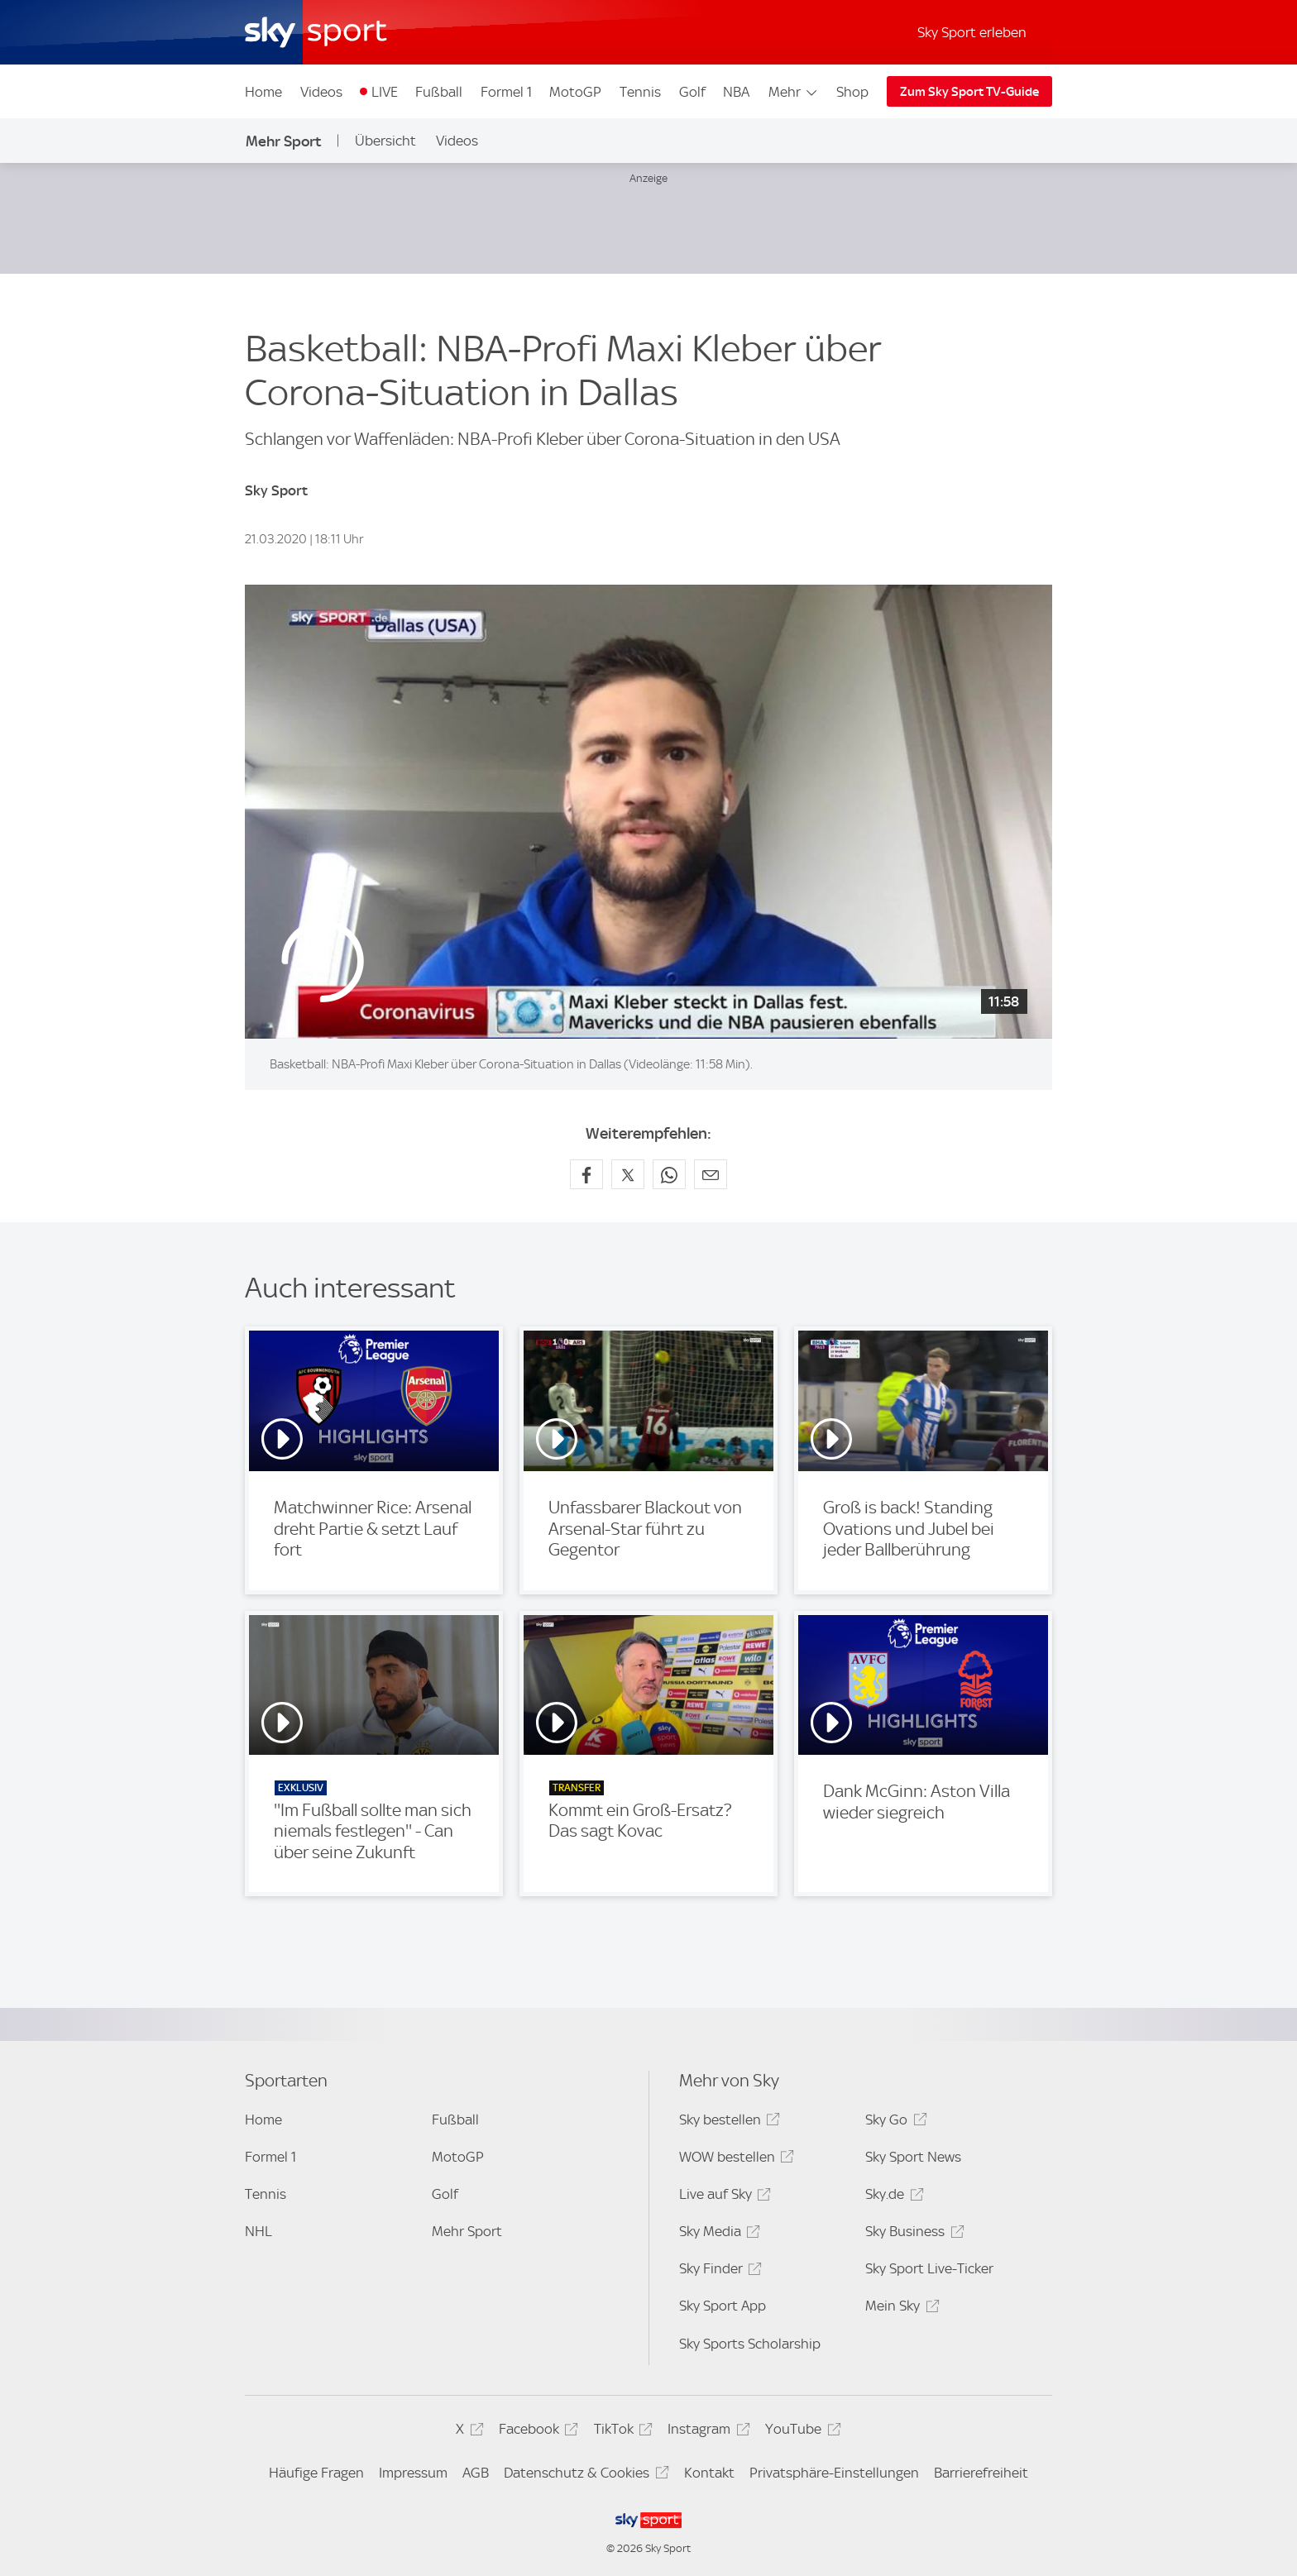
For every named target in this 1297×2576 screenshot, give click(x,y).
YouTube (800, 2432)
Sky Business (912, 2234)
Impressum (413, 2472)
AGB (475, 2472)
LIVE (384, 92)
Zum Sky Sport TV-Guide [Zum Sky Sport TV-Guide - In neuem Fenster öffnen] (969, 91)
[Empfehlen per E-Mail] (710, 1174)
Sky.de (891, 2197)
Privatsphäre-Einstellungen (834, 2472)
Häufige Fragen (316, 2472)
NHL (258, 2231)
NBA (736, 92)
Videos (321, 92)
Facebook (536, 2432)
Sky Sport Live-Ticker (929, 2268)
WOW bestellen (734, 2159)
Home (263, 92)
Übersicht (385, 140)
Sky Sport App (722, 2305)
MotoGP (575, 92)
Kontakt (709, 2472)
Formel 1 (506, 92)
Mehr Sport (284, 141)
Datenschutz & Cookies (583, 2475)
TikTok (621, 2432)
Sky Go (893, 2122)
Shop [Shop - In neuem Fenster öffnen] (852, 92)
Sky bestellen (727, 2122)
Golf (692, 92)
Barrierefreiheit (981, 2472)
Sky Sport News (913, 2156)
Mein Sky (899, 2308)
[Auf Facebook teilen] (586, 1174)
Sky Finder (718, 2271)
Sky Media (717, 2234)
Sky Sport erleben (972, 32)
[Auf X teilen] (627, 1174)
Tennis (640, 92)
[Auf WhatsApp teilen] (669, 1174)
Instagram (706, 2432)
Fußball (438, 92)
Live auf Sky (722, 2197)
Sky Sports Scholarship (750, 2343)
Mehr (793, 92)
